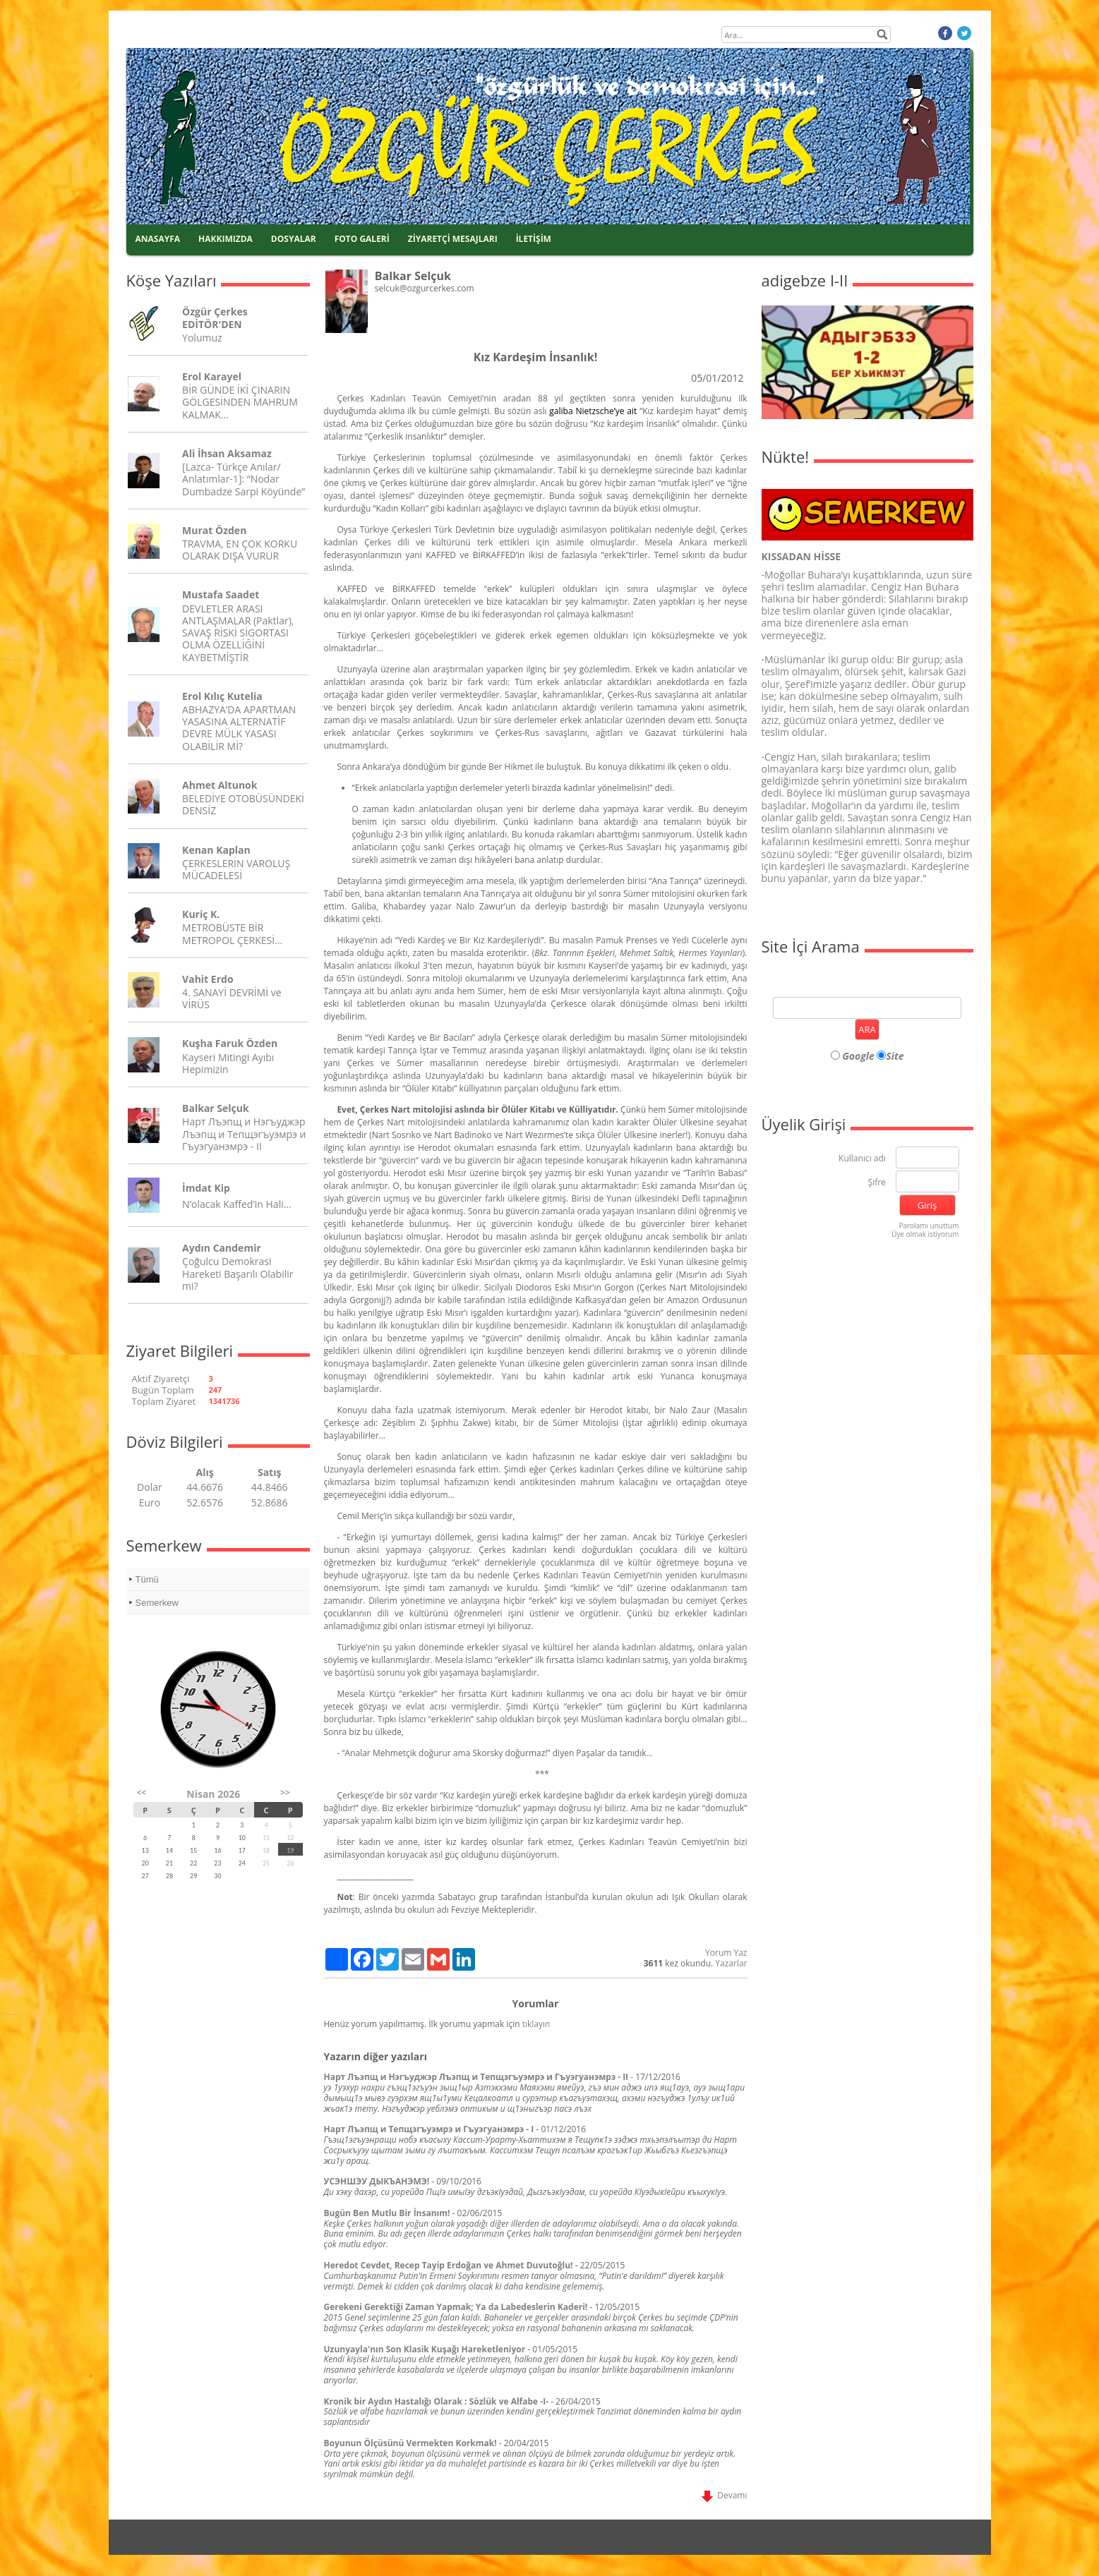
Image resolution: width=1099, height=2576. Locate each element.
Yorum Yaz (726, 1953)
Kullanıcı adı (862, 1159)
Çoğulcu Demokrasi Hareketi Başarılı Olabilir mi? (237, 1273)
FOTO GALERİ (362, 239)
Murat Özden (214, 530)
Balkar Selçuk (215, 1108)
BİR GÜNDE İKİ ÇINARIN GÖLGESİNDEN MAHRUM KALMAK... (240, 402)
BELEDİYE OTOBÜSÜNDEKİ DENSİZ (243, 804)
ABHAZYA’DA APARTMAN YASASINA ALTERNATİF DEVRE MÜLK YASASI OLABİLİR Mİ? (239, 728)
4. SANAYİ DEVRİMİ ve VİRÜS (231, 998)
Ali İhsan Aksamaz (227, 453)
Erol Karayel (211, 376)
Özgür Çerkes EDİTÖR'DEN (215, 317)
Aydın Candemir (221, 1247)
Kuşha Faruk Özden (229, 1043)
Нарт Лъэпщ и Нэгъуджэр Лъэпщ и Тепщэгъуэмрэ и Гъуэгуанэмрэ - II (244, 1133)
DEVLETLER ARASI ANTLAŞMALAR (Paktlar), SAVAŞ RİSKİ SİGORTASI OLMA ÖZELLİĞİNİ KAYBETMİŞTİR (238, 633)
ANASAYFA (158, 239)
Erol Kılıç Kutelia (222, 696)
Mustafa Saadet (220, 594)
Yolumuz (202, 337)
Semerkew (157, 1602)
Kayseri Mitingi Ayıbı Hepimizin (228, 1063)
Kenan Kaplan (216, 850)
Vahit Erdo (207, 979)
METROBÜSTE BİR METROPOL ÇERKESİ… (232, 933)
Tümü (147, 1579)
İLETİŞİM (533, 239)
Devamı (724, 2495)
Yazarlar (731, 1963)
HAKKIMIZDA (225, 239)
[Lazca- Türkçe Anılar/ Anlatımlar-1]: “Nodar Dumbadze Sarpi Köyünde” (243, 478)
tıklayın (536, 2024)
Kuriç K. (201, 914)
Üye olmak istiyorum (925, 1234)
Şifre (877, 1183)
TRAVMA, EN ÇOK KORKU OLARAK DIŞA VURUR (239, 549)
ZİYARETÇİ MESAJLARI (453, 239)
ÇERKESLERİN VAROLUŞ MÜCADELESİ (236, 869)
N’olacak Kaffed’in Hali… (237, 1204)
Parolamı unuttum (929, 1225)
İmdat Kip (206, 1188)
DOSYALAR (293, 239)
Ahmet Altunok (219, 785)
